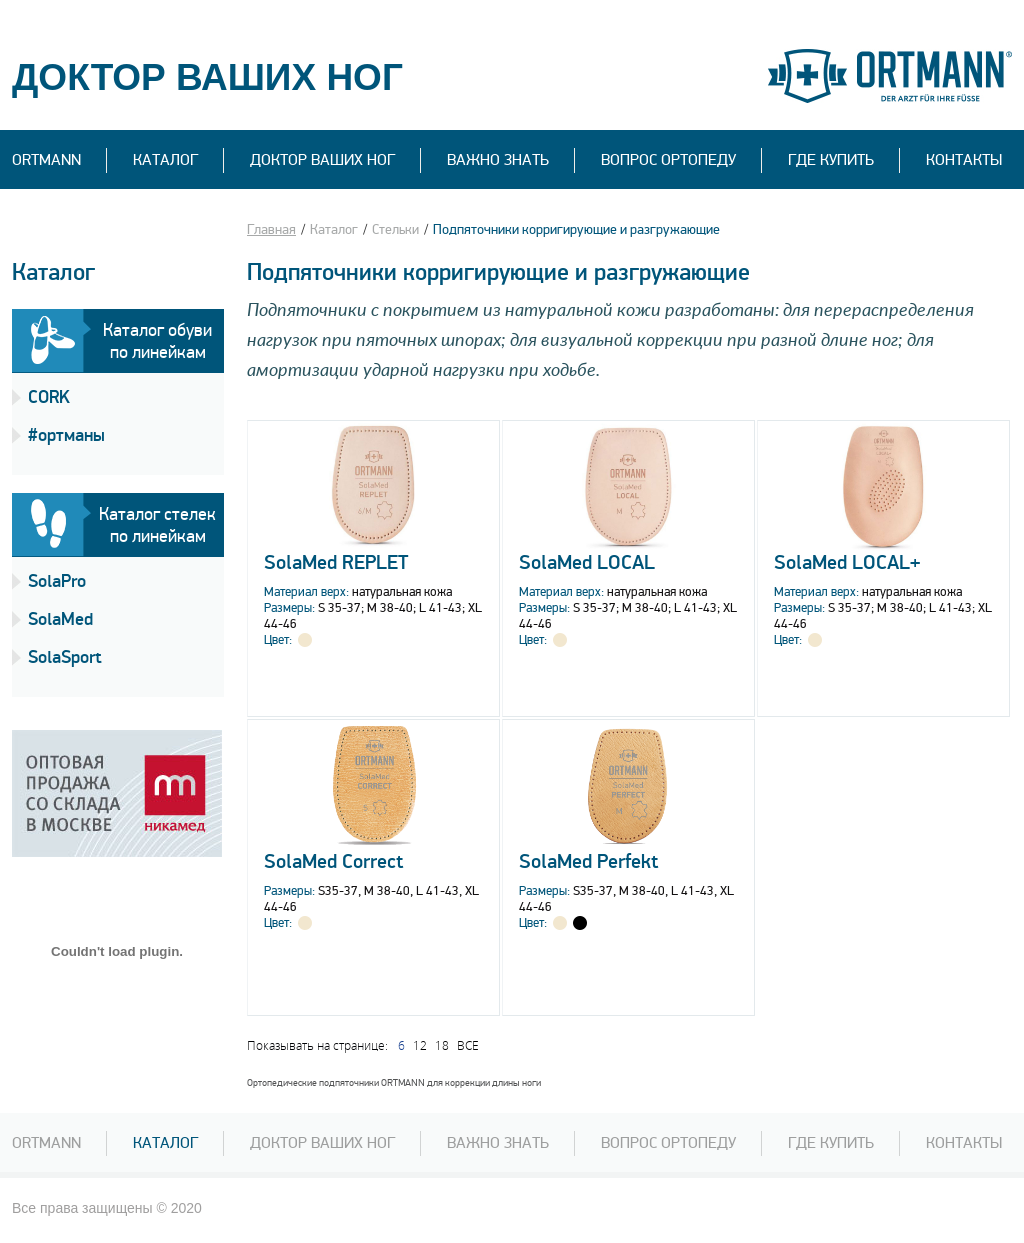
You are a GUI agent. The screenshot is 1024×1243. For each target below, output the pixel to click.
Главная (271, 229)
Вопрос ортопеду (668, 1143)
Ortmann (46, 160)
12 (420, 1045)
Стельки (395, 229)
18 (442, 1045)
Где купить (831, 160)
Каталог (165, 160)
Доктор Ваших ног (322, 160)
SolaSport (65, 657)
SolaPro (57, 581)
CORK (49, 397)
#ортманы (66, 435)
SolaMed (60, 619)
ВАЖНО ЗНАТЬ (498, 160)
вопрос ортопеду (668, 160)
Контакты (964, 160)
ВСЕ (468, 1045)
